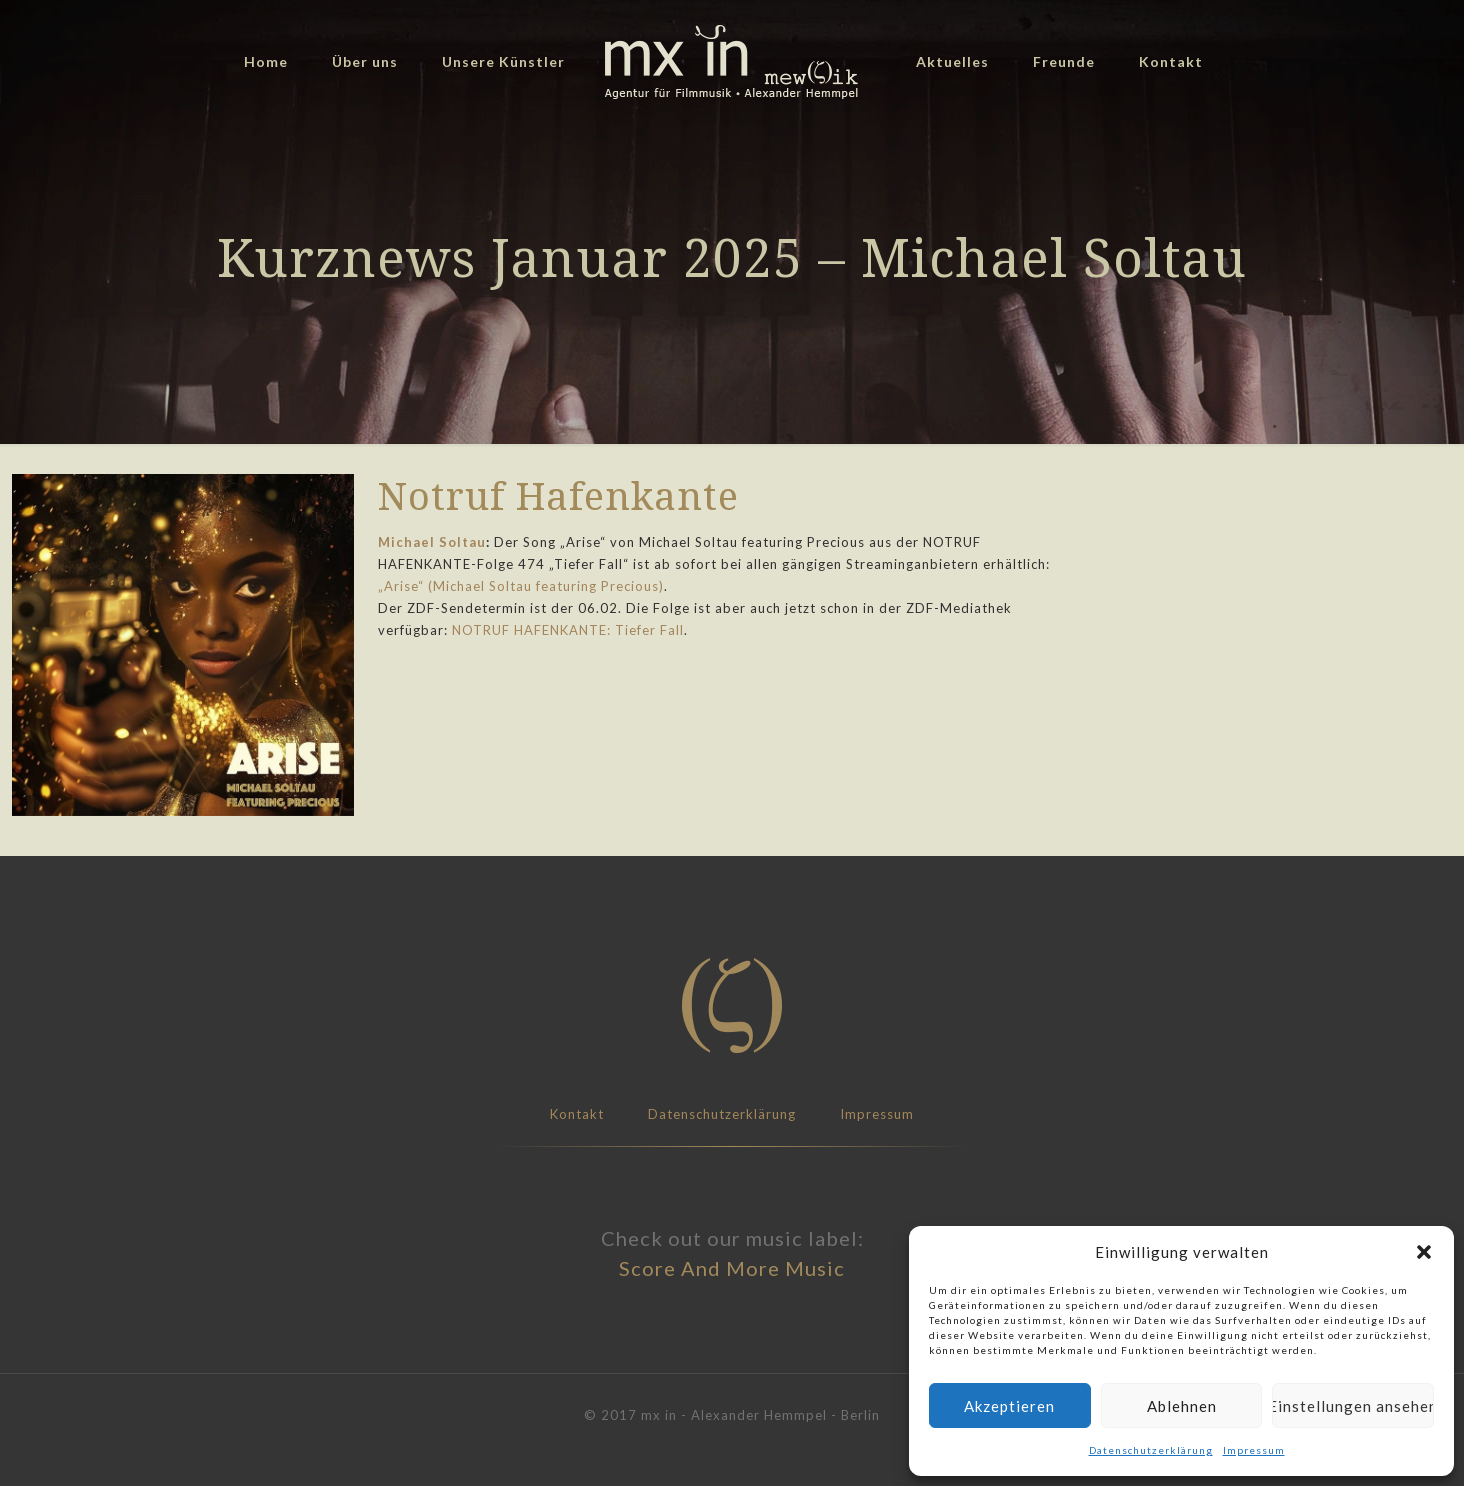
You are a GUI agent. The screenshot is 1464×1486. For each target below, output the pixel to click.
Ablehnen (1182, 1406)
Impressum (1254, 1450)
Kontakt (577, 1114)
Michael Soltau (432, 542)
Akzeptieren (1009, 1406)
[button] (1424, 1252)
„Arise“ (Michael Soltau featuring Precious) (521, 586)
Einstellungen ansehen (1353, 1406)
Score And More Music (732, 1268)
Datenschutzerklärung (1151, 1450)
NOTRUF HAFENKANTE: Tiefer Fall (568, 630)
